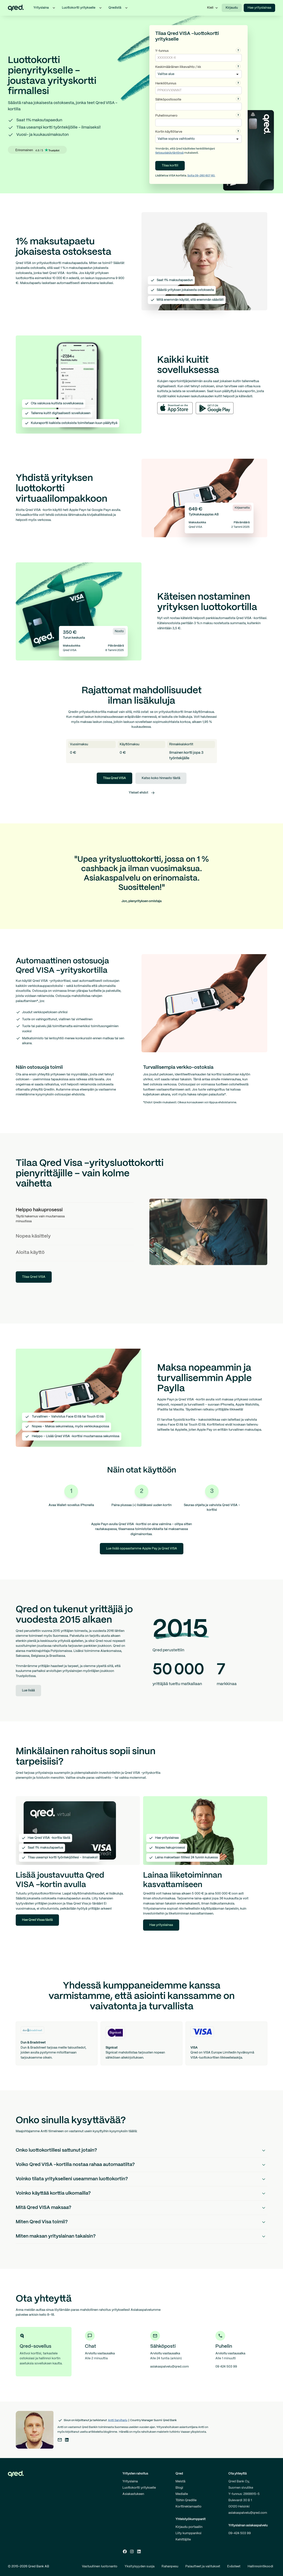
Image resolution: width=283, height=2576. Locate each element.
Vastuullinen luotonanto (100, 2566)
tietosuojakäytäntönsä (169, 153)
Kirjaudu (232, 7)
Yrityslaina (130, 2481)
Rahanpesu (170, 2566)
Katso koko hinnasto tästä (161, 778)
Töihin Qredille (186, 2500)
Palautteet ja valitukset (202, 2566)
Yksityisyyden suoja (140, 2566)
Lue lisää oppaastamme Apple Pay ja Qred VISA (141, 1548)
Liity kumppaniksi (188, 2533)
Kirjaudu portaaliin (188, 2527)
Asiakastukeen (133, 2494)
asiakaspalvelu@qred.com (247, 2512)
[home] (16, 8)
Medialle (181, 2494)
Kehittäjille (183, 2539)
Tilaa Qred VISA (33, 1276)
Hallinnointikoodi (260, 2566)
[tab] (75, 1215)
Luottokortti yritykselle (139, 2487)
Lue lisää (28, 1690)
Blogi (179, 2487)
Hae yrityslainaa (259, 7)
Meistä (180, 2481)
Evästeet (234, 2566)
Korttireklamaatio (188, 2506)
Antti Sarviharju (117, 2420)
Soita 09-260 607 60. (201, 175)
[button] (54, 8)
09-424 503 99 (239, 2533)
